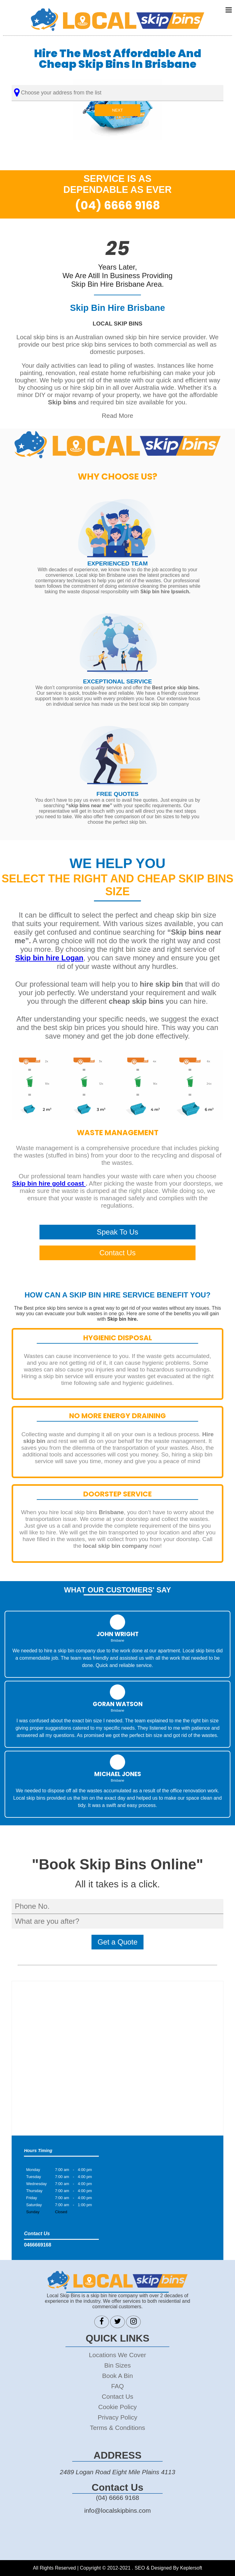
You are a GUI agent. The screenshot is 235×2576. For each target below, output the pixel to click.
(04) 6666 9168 (117, 205)
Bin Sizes (117, 2365)
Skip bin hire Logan (49, 958)
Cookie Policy (117, 2406)
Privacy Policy (117, 2417)
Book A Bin (117, 2375)
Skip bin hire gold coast (49, 1183)
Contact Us (117, 1253)
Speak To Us (117, 1232)
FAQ (117, 2386)
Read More (117, 415)
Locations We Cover (117, 2354)
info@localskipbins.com (117, 2510)
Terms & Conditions (117, 2427)
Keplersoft (191, 2567)
